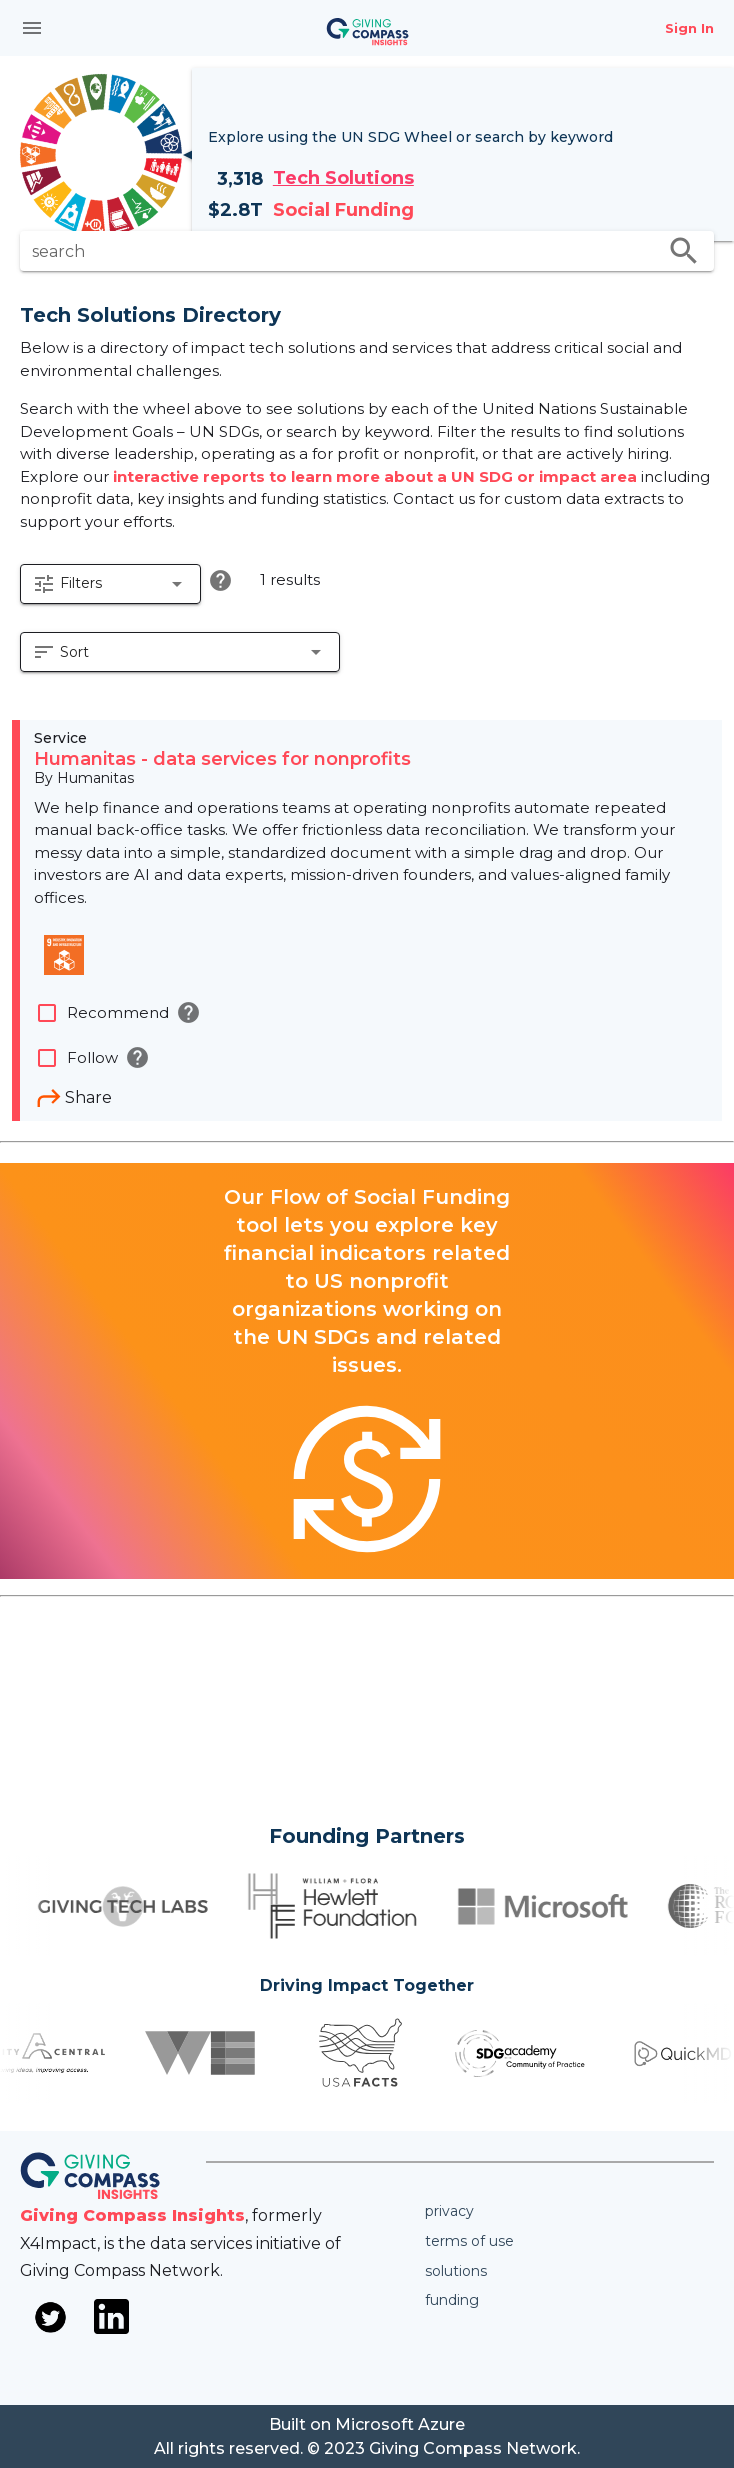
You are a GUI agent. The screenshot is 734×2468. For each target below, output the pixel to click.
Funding (452, 2300)
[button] (110, 584)
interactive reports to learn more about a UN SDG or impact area (377, 476)
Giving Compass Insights (132, 2215)
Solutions (456, 2271)
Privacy (449, 2211)
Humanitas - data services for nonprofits (222, 759)
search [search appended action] (684, 251)
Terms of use (469, 2241)
